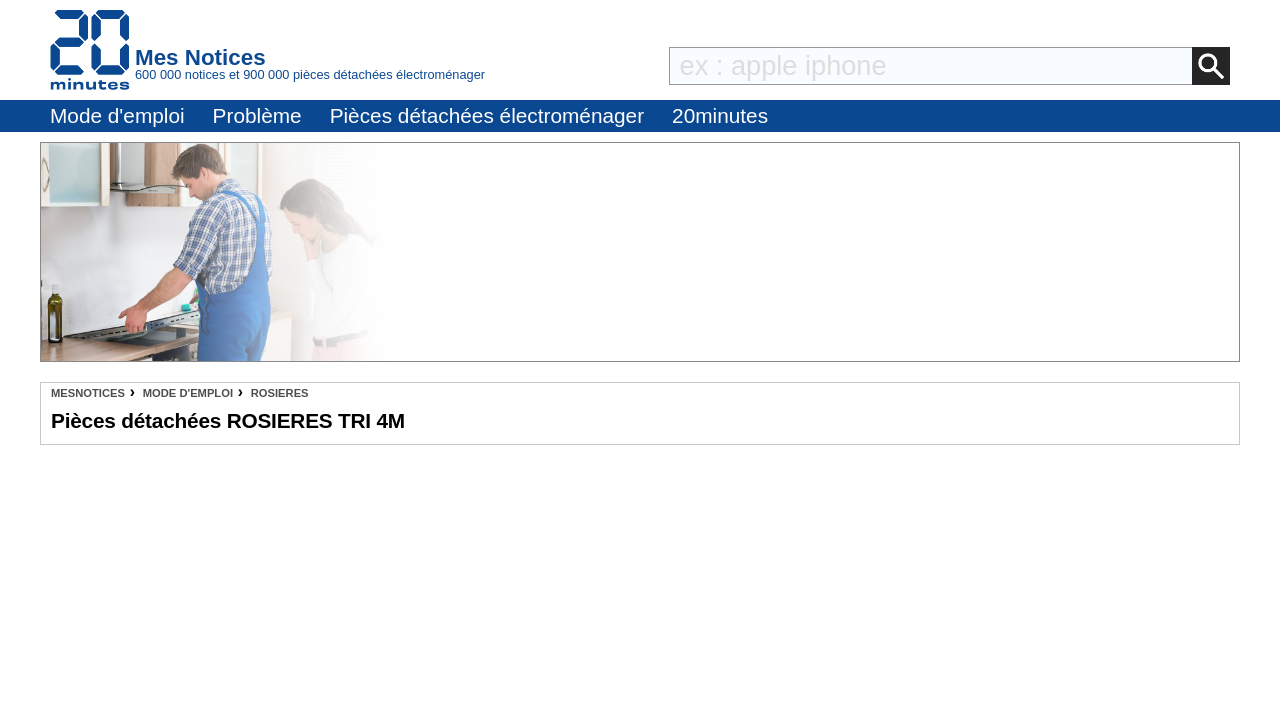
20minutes (720, 115)
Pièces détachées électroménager (487, 115)
